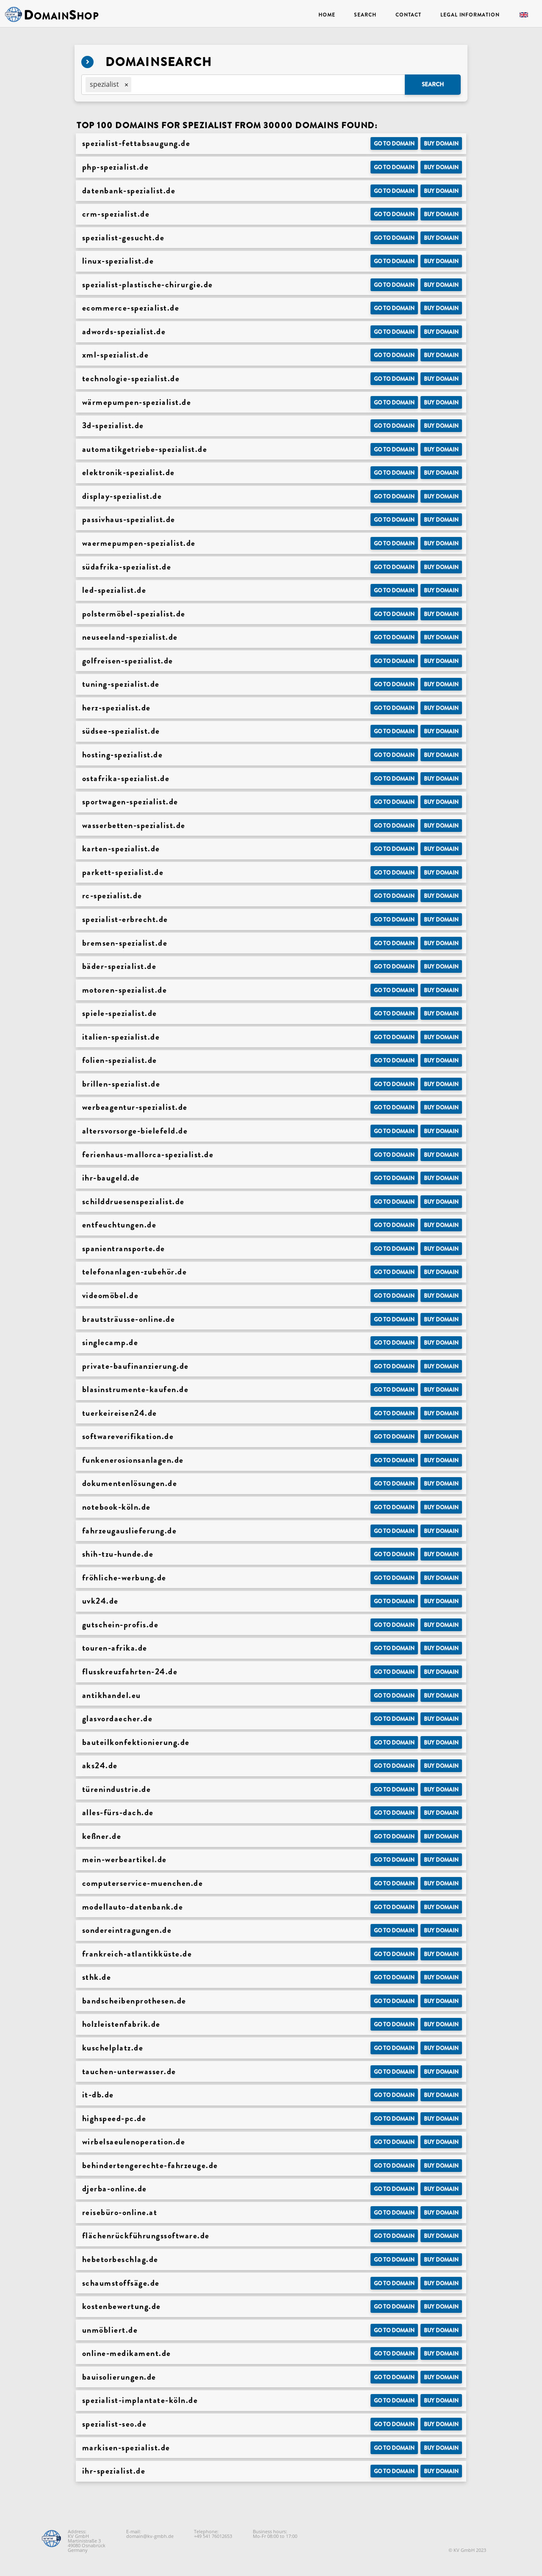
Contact (408, 15)
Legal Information (469, 15)
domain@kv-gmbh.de (150, 2536)
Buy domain (441, 144)
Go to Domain (394, 144)
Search (365, 15)
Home (326, 15)
